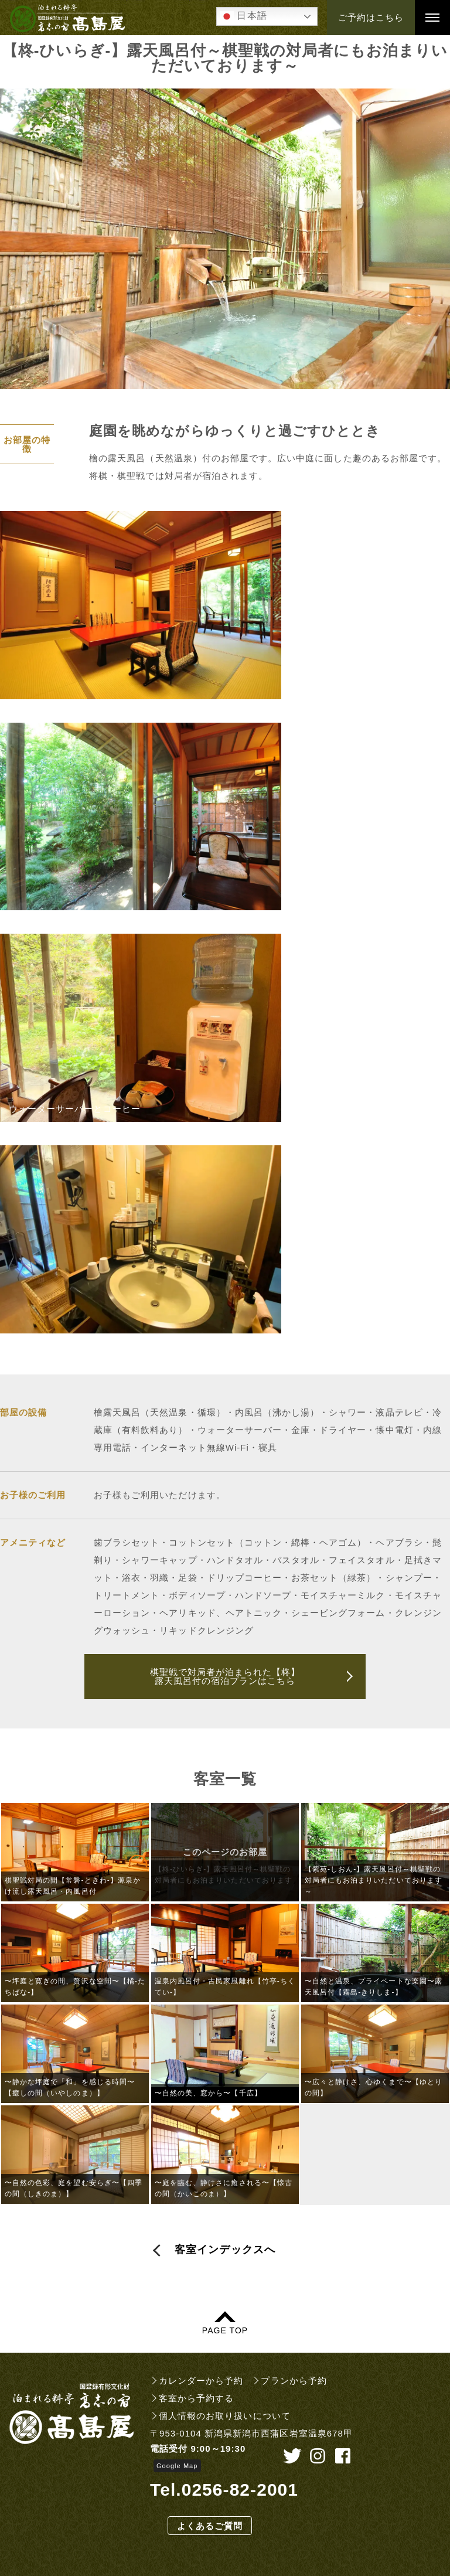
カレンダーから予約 (201, 2380)
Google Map (176, 2465)
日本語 (243, 16)
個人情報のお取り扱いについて (225, 2415)
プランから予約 (293, 2380)
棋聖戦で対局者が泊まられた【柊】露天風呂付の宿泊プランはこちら (225, 1676)
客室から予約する (196, 2398)
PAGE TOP (225, 2330)
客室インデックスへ (225, 2249)
